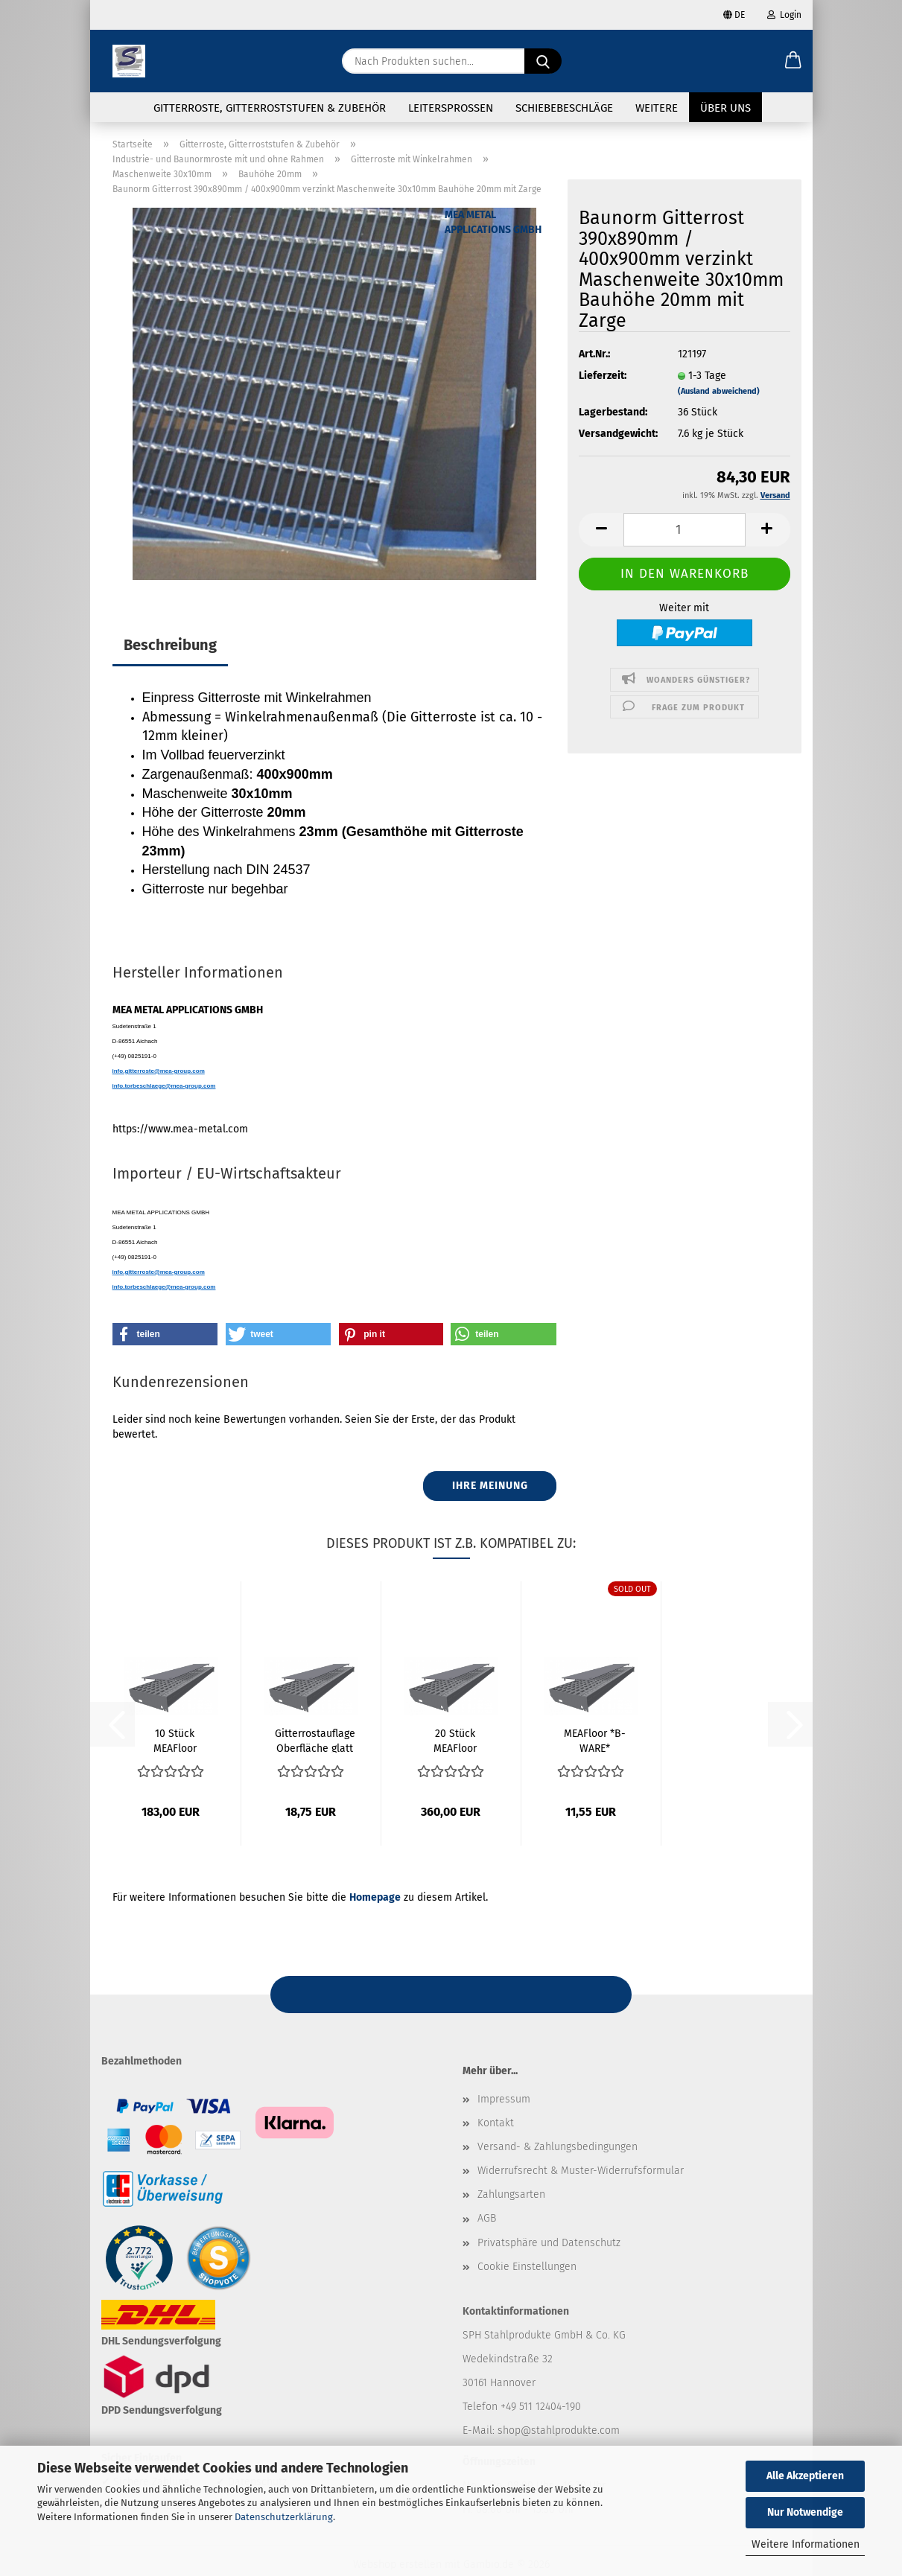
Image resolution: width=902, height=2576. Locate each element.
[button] (793, 61)
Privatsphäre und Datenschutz (548, 2243)
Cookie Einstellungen (527, 2266)
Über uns (725, 108)
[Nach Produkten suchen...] (543, 61)
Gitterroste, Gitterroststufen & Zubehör (269, 108)
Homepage (375, 1897)
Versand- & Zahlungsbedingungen (557, 2146)
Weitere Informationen (806, 2544)
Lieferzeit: (602, 375)
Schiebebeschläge (564, 108)
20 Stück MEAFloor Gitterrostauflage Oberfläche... (455, 1740)
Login (784, 15)
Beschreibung (170, 645)
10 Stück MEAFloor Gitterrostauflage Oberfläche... (175, 1740)
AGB (486, 2218)
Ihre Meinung (490, 1485)
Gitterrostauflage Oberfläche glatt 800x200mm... (315, 1740)
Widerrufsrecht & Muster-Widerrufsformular (580, 2170)
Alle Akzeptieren (805, 2476)
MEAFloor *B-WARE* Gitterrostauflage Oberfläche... (595, 1740)
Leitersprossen (450, 108)
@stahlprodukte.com (570, 2430)
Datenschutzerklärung (284, 2516)
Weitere (656, 108)
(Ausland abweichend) (719, 391)
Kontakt (495, 2123)
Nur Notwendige (805, 2512)
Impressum (503, 2099)
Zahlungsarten (511, 2194)
